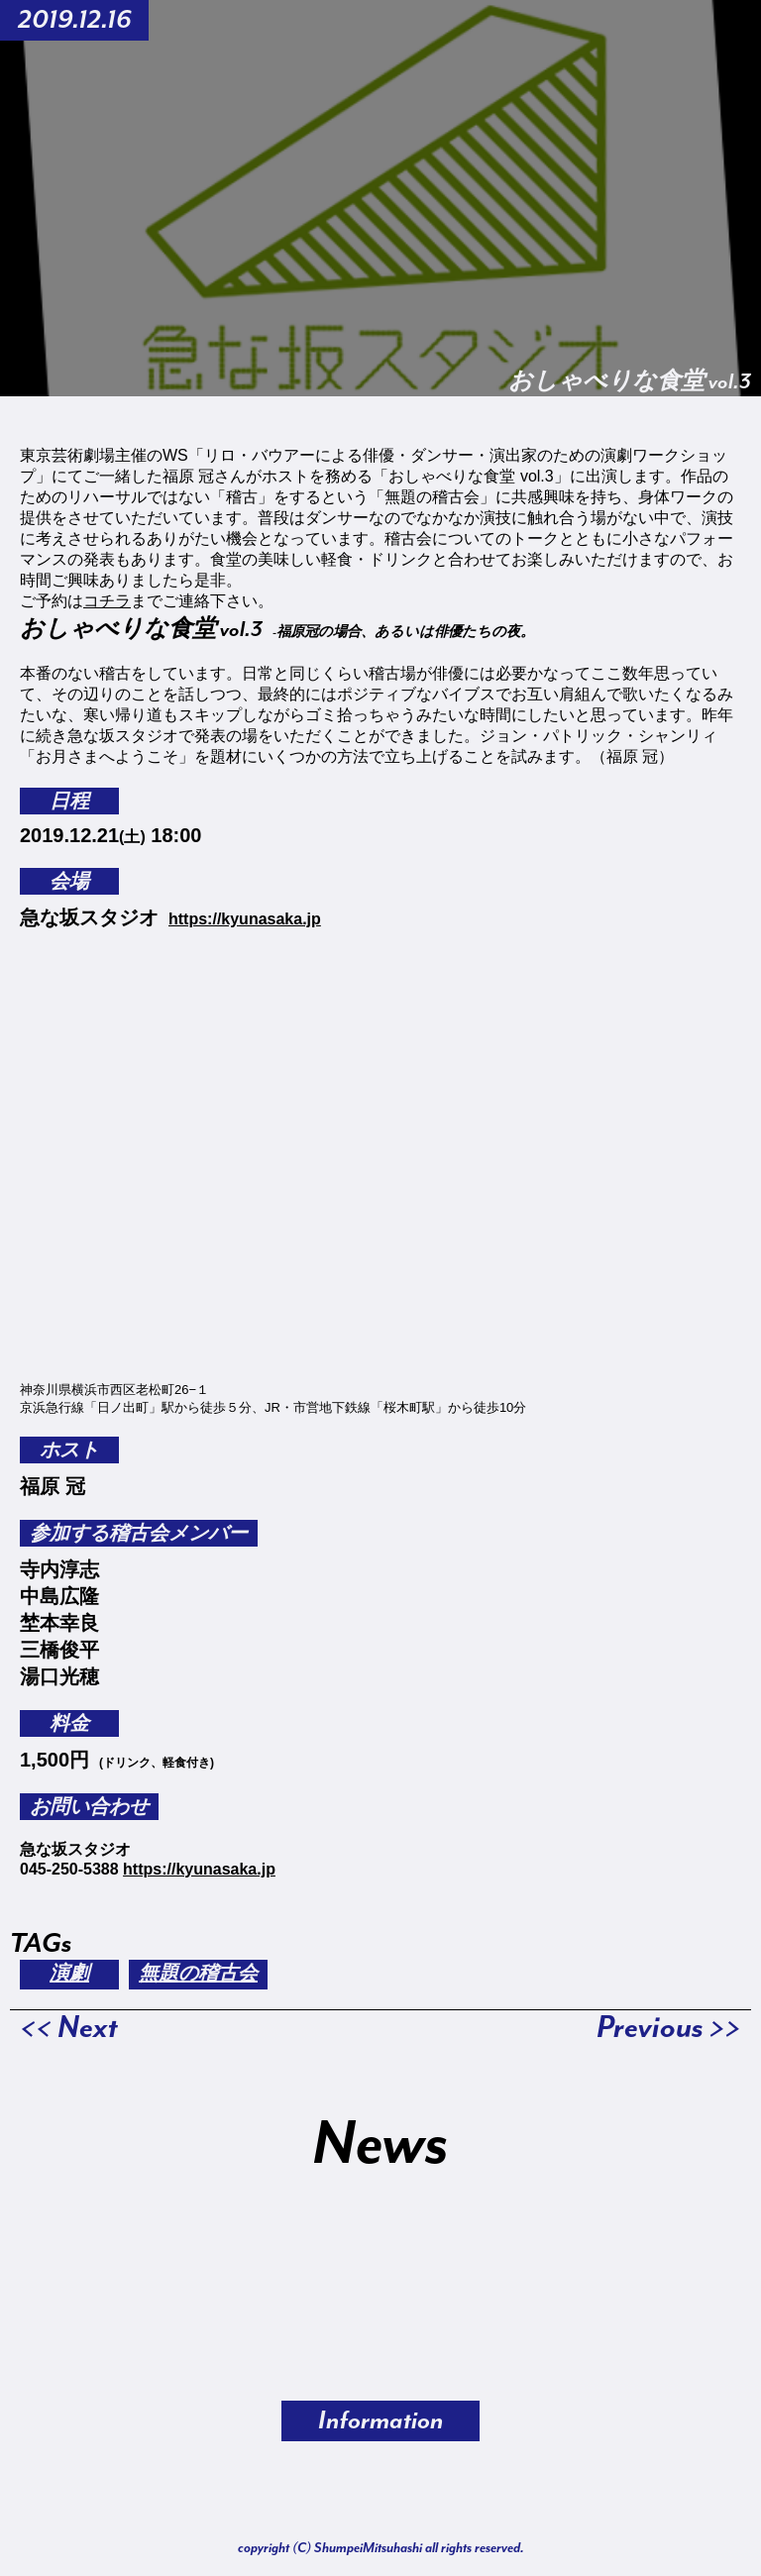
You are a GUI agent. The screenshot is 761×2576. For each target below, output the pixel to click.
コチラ (107, 600)
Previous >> (669, 2028)
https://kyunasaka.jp (244, 919)
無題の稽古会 (198, 1975)
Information (381, 2421)
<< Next (69, 2028)
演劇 (69, 1975)
